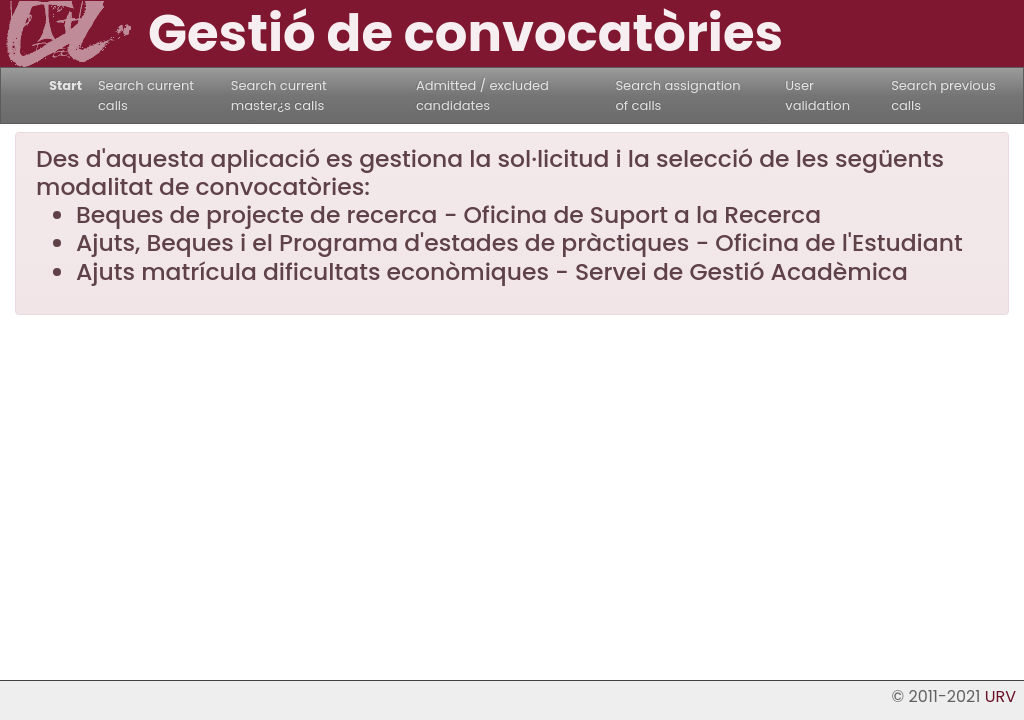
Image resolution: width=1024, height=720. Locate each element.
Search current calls (146, 95)
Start (65, 85)
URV (1000, 696)
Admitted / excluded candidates (482, 95)
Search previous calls (943, 95)
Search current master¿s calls (279, 95)
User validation (817, 95)
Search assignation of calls (677, 95)
